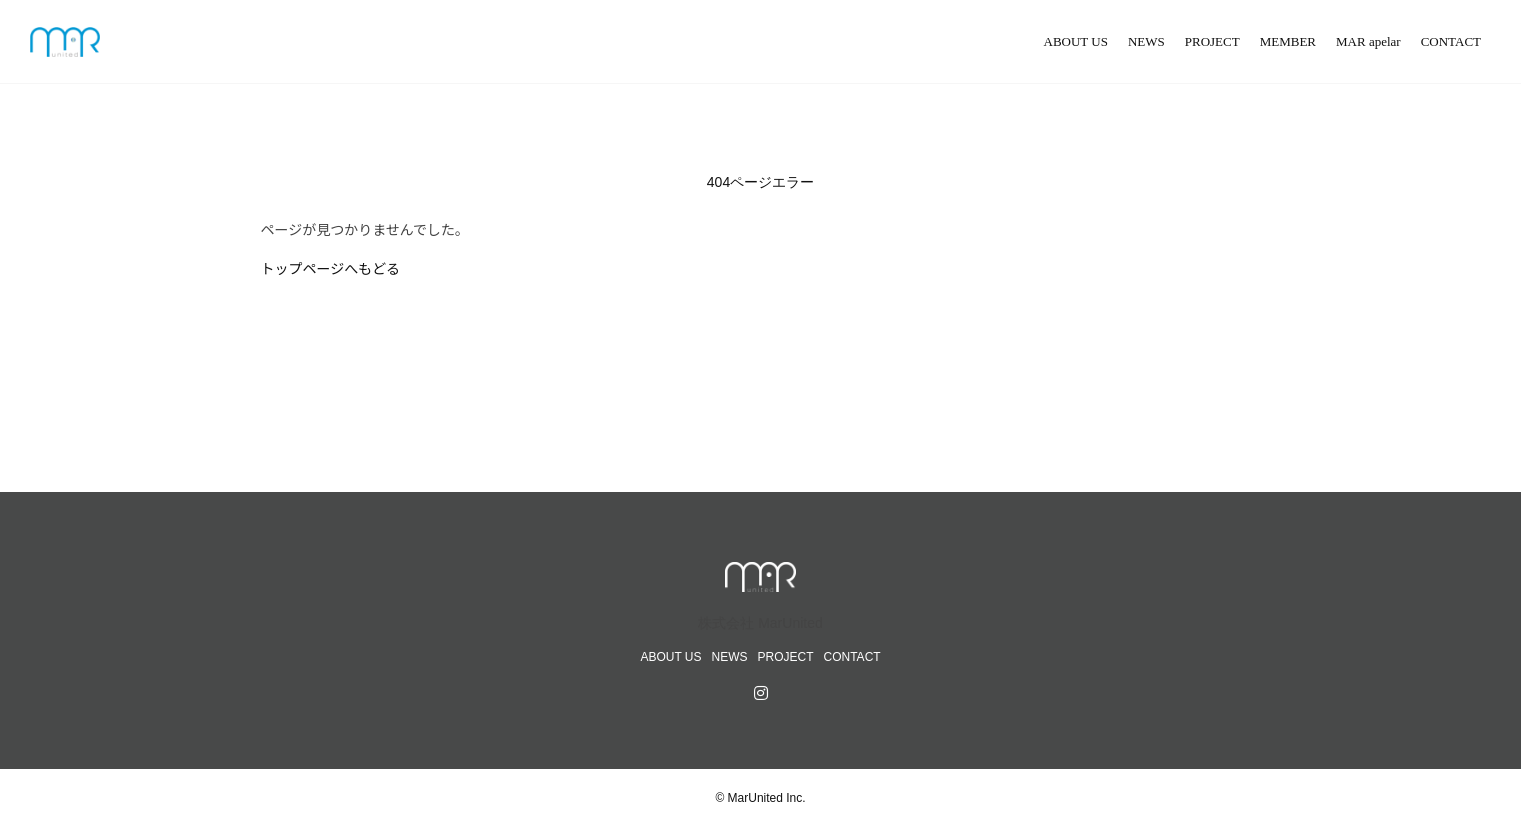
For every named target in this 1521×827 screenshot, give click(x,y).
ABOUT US (1076, 41)
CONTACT (1451, 41)
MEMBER (1288, 41)
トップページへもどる (330, 268)
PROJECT (1212, 41)
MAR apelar (1368, 41)
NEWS (1146, 41)
